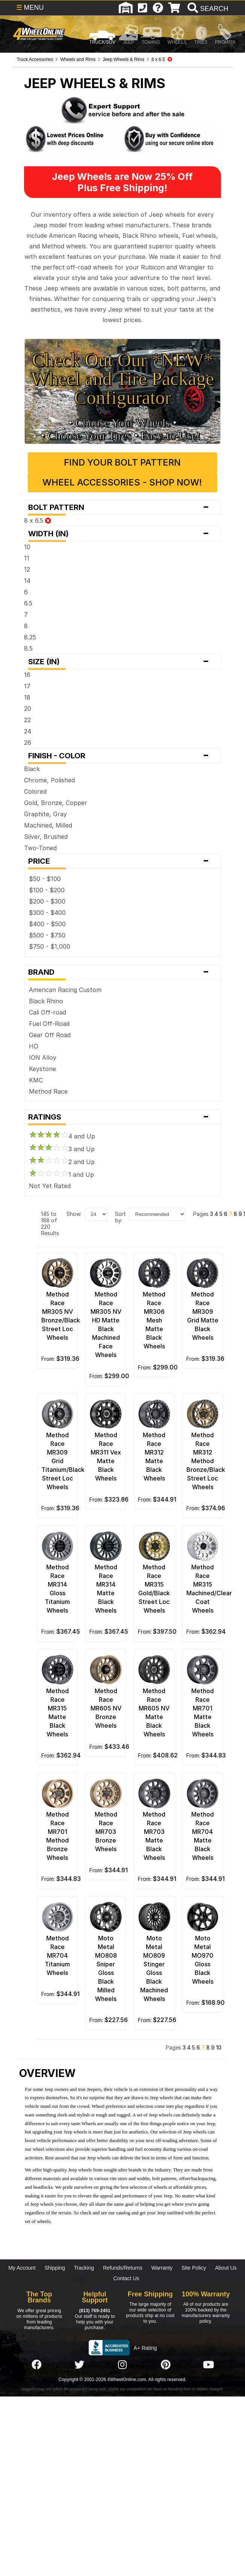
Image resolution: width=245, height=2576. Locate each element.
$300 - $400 (47, 912)
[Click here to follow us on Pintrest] (165, 2364)
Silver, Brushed (46, 836)
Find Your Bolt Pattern (122, 462)
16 (27, 675)
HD (33, 1046)
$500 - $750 (47, 935)
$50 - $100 (45, 879)
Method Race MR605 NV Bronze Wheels (106, 1708)
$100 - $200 (47, 890)
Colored (35, 791)
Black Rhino (46, 1001)
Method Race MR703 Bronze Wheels (106, 1832)
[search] (207, 8)
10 (27, 547)
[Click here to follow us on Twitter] (79, 2364)
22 (27, 720)
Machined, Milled (48, 825)
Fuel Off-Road (49, 1023)
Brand (122, 972)
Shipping (54, 2268)
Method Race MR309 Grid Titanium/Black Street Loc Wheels (63, 1461)
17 (27, 686)
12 (27, 569)
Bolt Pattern (122, 507)
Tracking (84, 2268)
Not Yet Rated (50, 1186)
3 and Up (62, 1149)
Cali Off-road (47, 1012)
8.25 (30, 637)
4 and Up (62, 1136)
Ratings (122, 1116)
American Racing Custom (65, 990)
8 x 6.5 (37, 520)
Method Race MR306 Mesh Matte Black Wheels (154, 1320)
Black (32, 769)
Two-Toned (40, 848)
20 (27, 708)
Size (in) (122, 661)
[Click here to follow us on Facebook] (36, 2364)
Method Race (48, 1091)
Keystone (42, 1069)
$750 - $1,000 (49, 946)
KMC (36, 1080)
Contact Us (126, 2278)
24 (27, 731)
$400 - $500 (47, 924)
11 (26, 558)
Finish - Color (122, 755)
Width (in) (122, 533)
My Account (21, 2268)
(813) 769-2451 (94, 2310)
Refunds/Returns (122, 2268)
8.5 (28, 648)
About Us (226, 2268)
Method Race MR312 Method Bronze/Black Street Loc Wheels (205, 1461)
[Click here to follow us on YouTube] (208, 2364)
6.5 (28, 603)
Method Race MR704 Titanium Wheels (57, 1955)
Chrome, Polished (49, 780)
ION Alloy (42, 1057)
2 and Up (62, 1162)
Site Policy (193, 2268)
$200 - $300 (47, 901)
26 (27, 742)
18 (27, 697)
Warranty (161, 2268)
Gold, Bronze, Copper (55, 802)
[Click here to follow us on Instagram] (122, 2364)
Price (122, 861)
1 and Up (61, 1174)
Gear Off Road (50, 1035)
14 (27, 580)
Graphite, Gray (45, 814)
